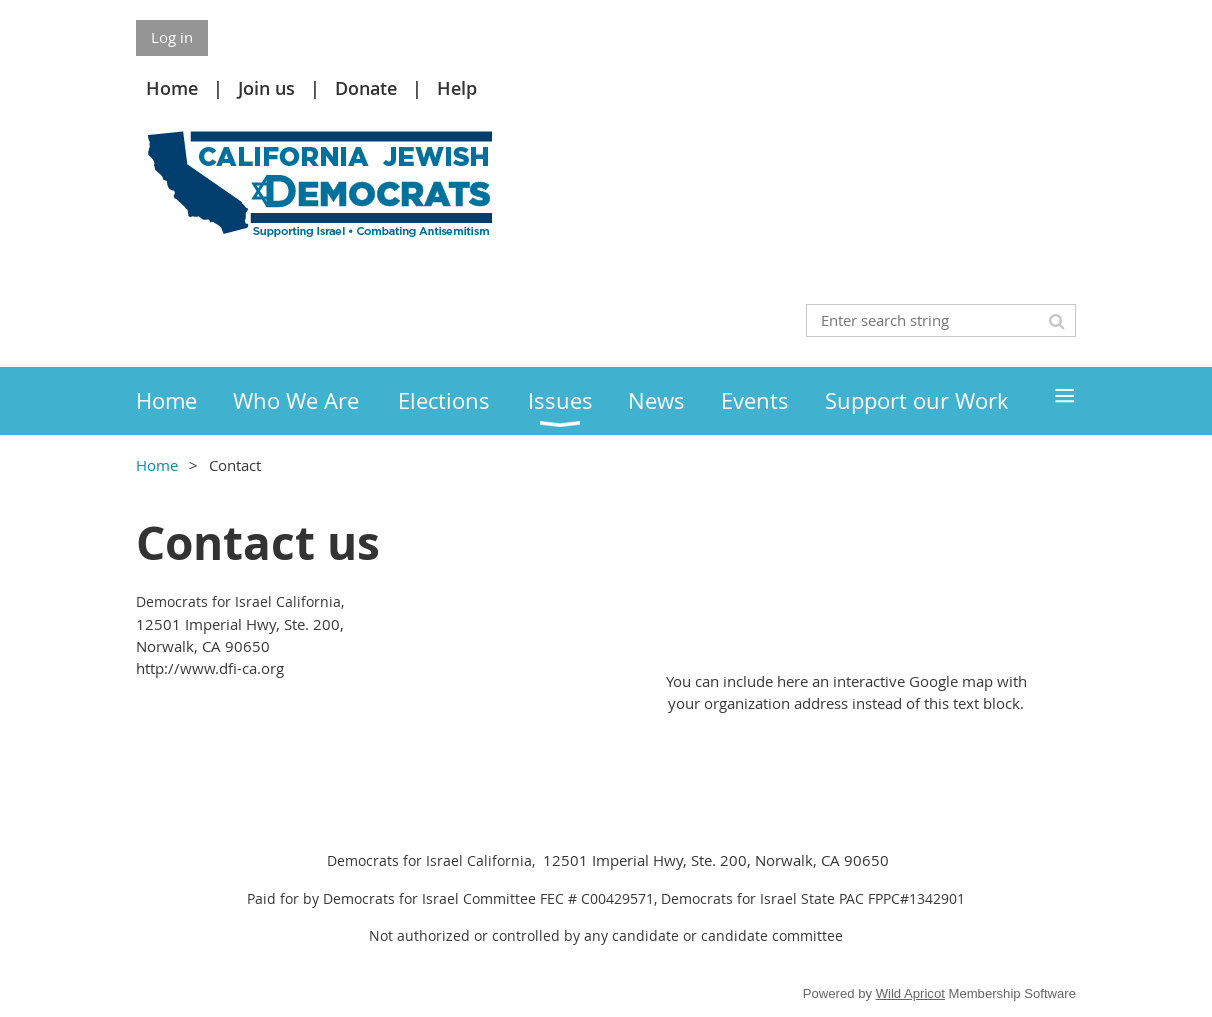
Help (457, 88)
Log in (172, 37)
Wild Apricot (910, 993)
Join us (266, 88)
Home (172, 88)
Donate (366, 88)
